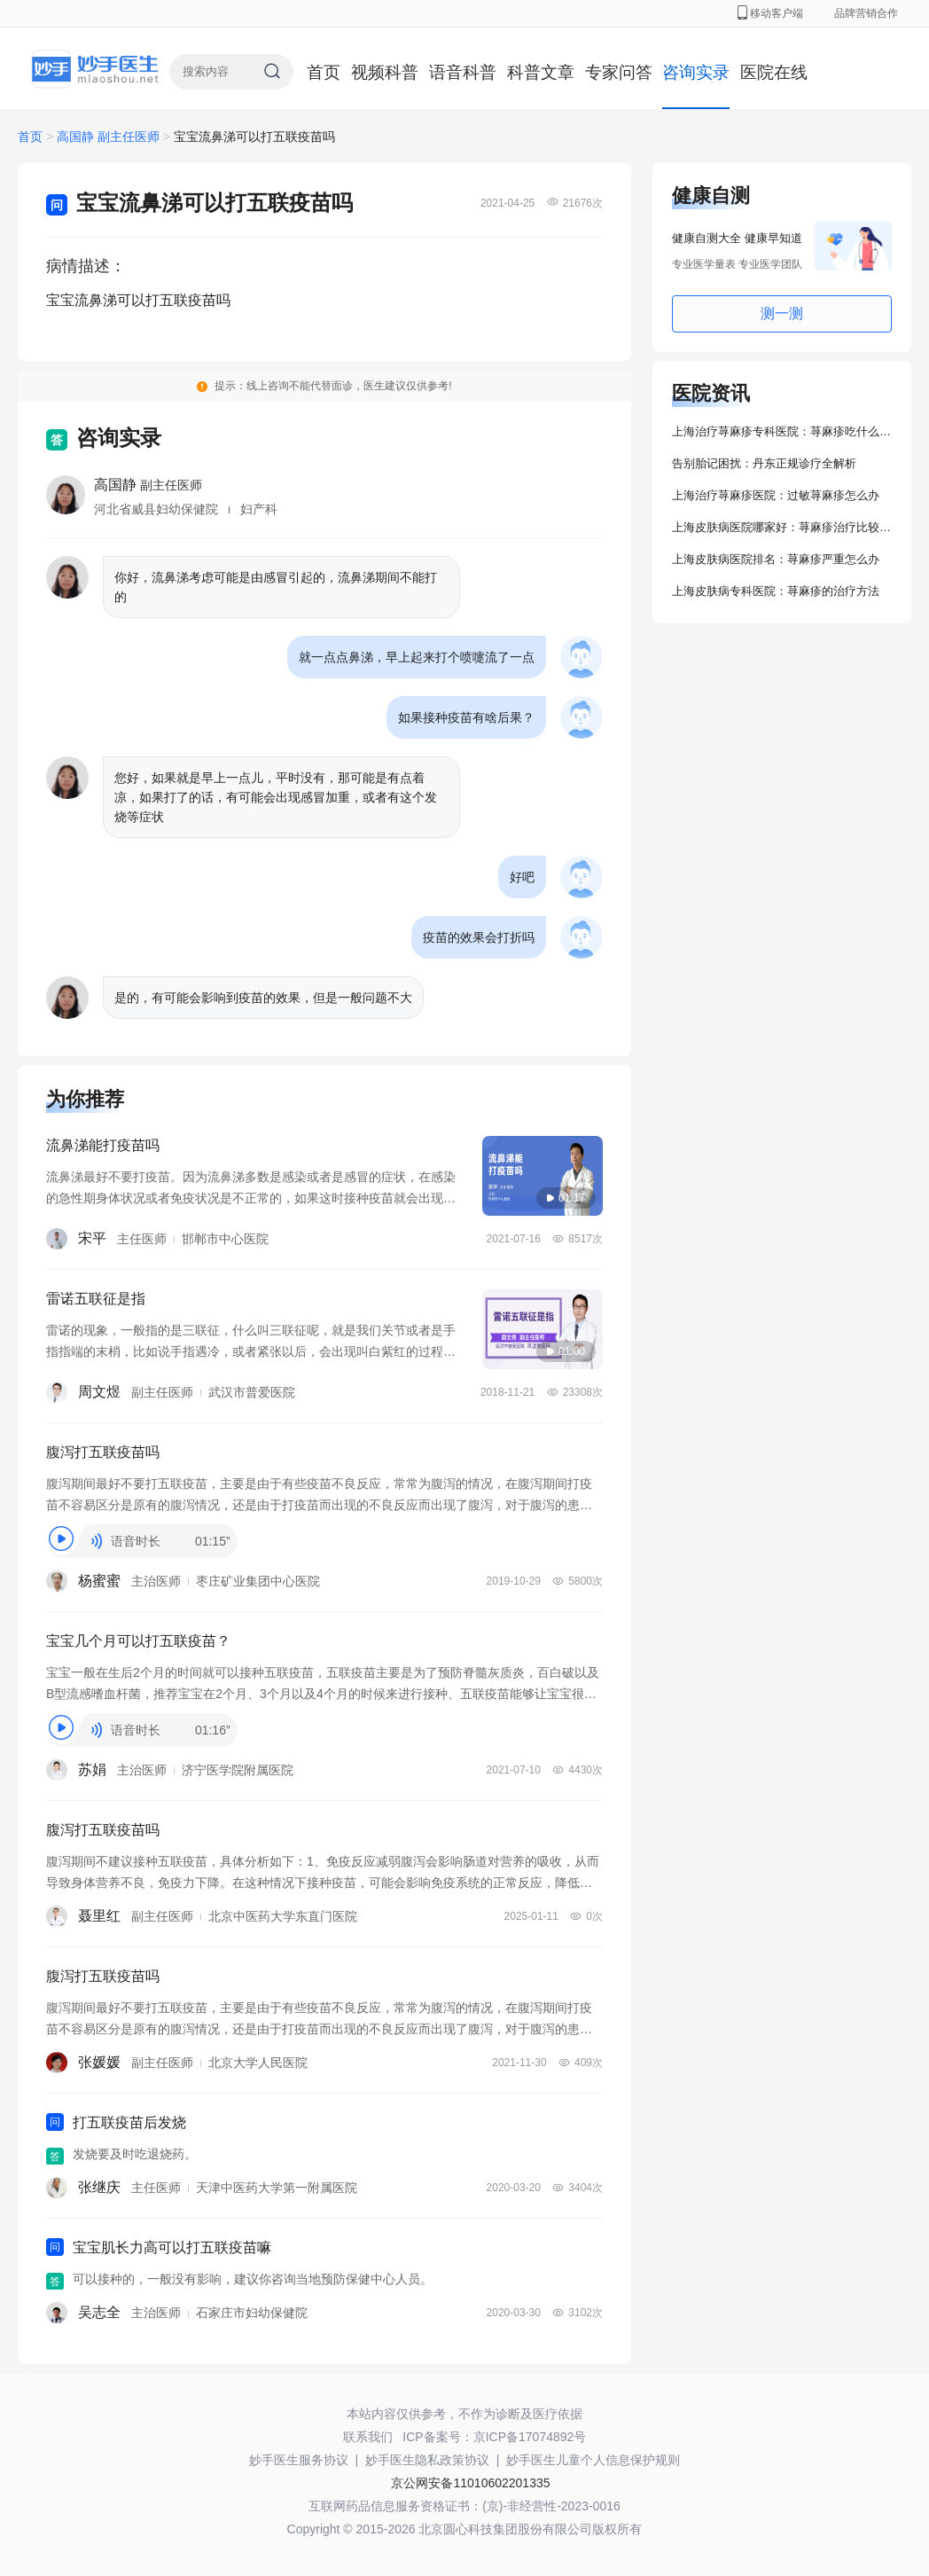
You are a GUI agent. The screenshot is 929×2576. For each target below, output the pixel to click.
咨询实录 (696, 72)
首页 (323, 72)
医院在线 (774, 72)
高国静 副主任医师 (110, 136)
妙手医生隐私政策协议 (427, 2460)
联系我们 (368, 2437)
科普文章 (540, 72)
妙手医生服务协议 (298, 2460)
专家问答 (618, 72)
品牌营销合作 (866, 13)
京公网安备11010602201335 (470, 2483)
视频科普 (384, 72)
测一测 (782, 313)
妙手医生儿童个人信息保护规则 (593, 2460)
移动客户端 (770, 13)
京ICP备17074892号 (530, 2437)
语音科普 (462, 72)
